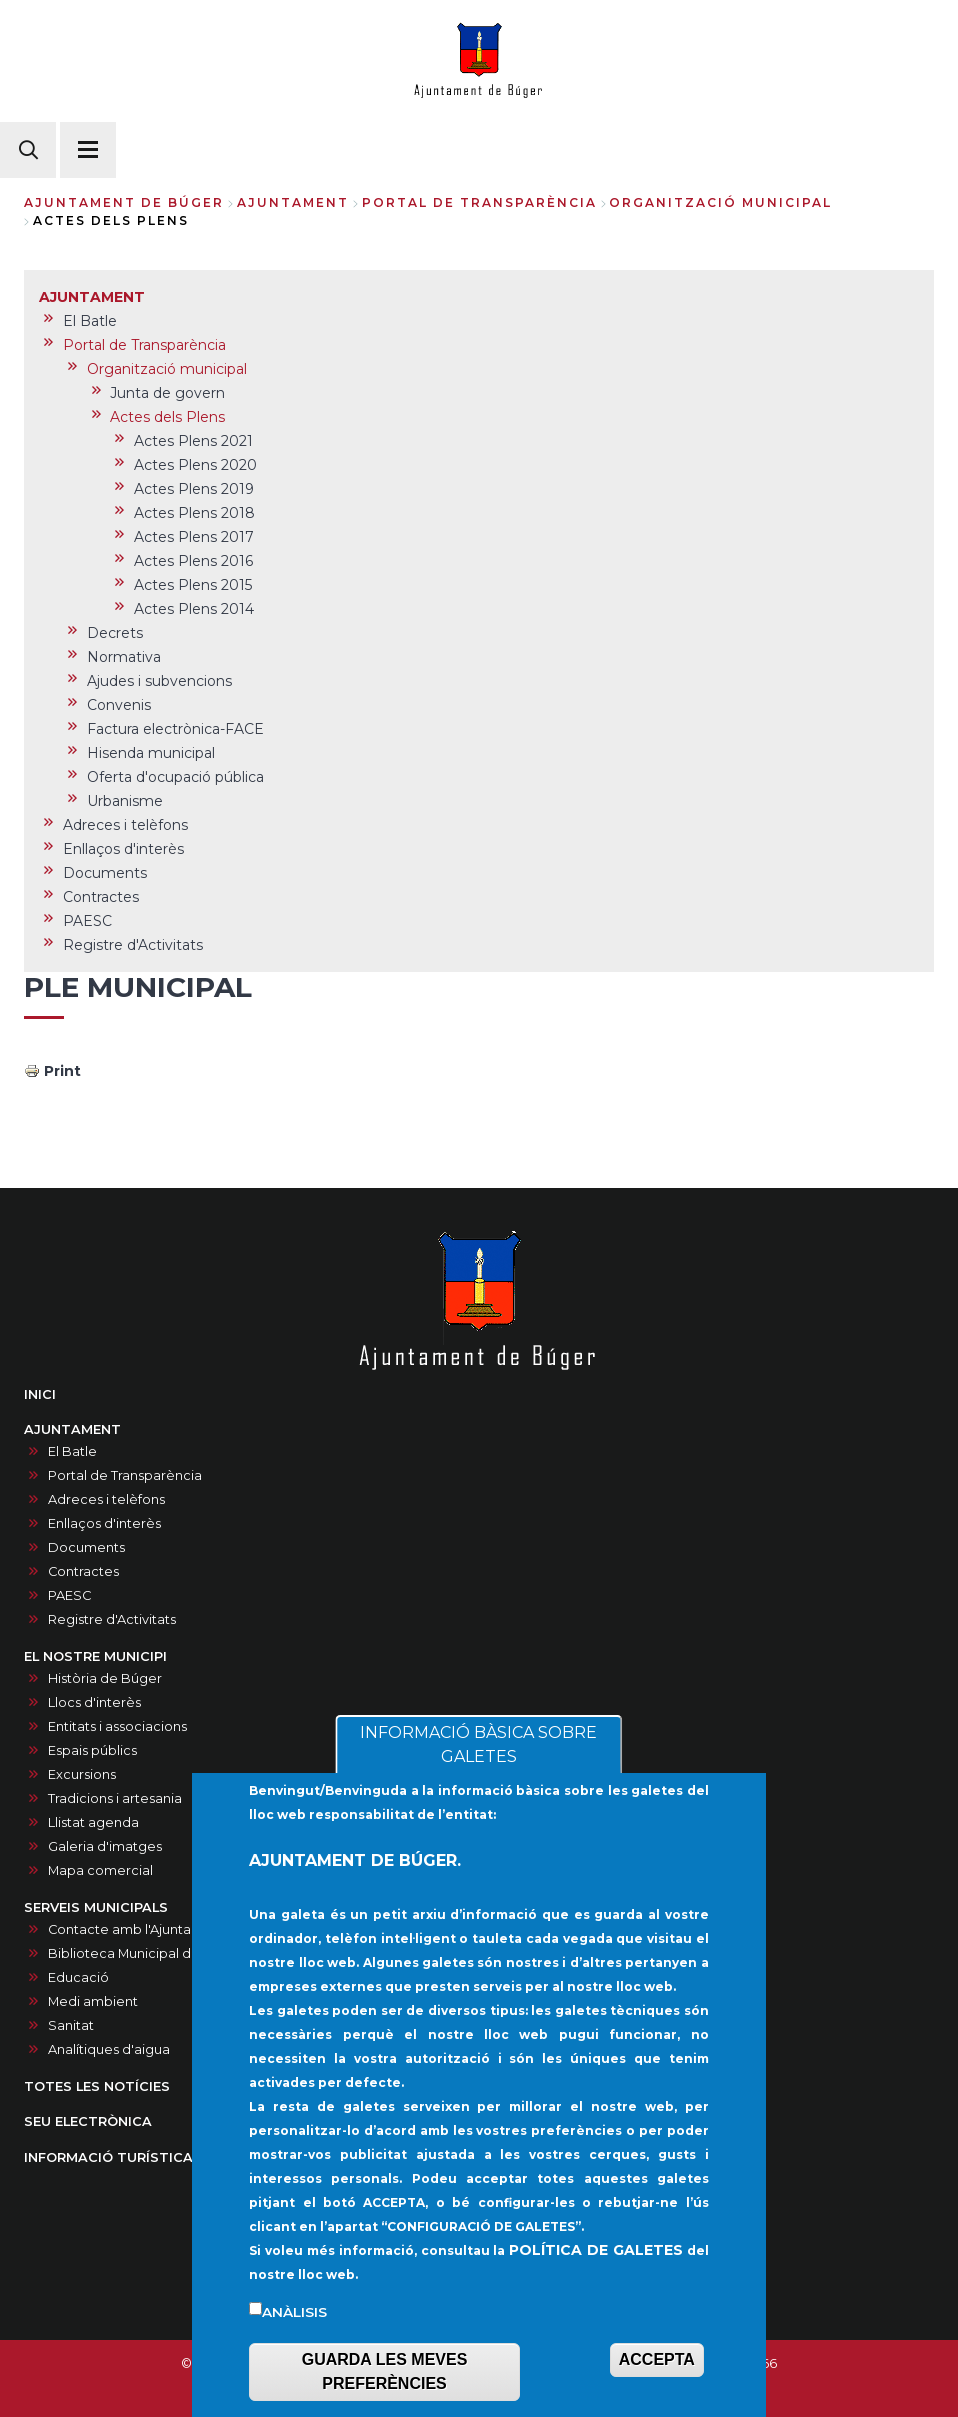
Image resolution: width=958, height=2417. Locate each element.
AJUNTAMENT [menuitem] (92, 297)
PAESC (69, 1595)
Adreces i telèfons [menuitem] (125, 825)
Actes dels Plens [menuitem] (167, 417)
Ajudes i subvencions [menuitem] (159, 681)
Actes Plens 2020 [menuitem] (195, 465)
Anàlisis (294, 2332)
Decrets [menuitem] (115, 633)
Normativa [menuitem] (124, 657)
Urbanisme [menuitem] (125, 801)
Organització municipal (720, 202)
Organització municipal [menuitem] (167, 369)
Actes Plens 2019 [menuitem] (194, 489)
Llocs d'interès (94, 1702)
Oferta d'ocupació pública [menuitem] (175, 777)
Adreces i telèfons (106, 1499)
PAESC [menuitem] (87, 921)
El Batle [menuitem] (90, 321)
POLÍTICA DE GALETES (596, 2270)
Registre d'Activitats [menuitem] (133, 945)
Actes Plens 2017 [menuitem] (194, 537)
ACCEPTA (657, 2379)
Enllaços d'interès (104, 1523)
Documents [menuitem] (105, 873)
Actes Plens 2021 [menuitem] (193, 441)
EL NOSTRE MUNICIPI (95, 1656)
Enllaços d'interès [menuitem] (123, 849)
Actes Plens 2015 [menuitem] (193, 585)
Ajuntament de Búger (124, 202)
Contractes (83, 1571)
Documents (86, 1547)
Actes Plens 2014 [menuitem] (194, 609)
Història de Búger (105, 1678)
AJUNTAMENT (293, 202)
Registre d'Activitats (112, 1619)
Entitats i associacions (117, 1726)
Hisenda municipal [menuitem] (151, 753)
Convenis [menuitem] (119, 705)
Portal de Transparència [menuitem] (144, 345)
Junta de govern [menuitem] (167, 393)
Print (62, 1071)
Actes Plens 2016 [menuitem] (193, 561)
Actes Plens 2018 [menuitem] (194, 513)
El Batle (72, 1451)
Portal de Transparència (479, 202)
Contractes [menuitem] (101, 897)
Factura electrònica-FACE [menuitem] (175, 729)
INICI (40, 1394)
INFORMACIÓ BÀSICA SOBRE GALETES (478, 1764)
